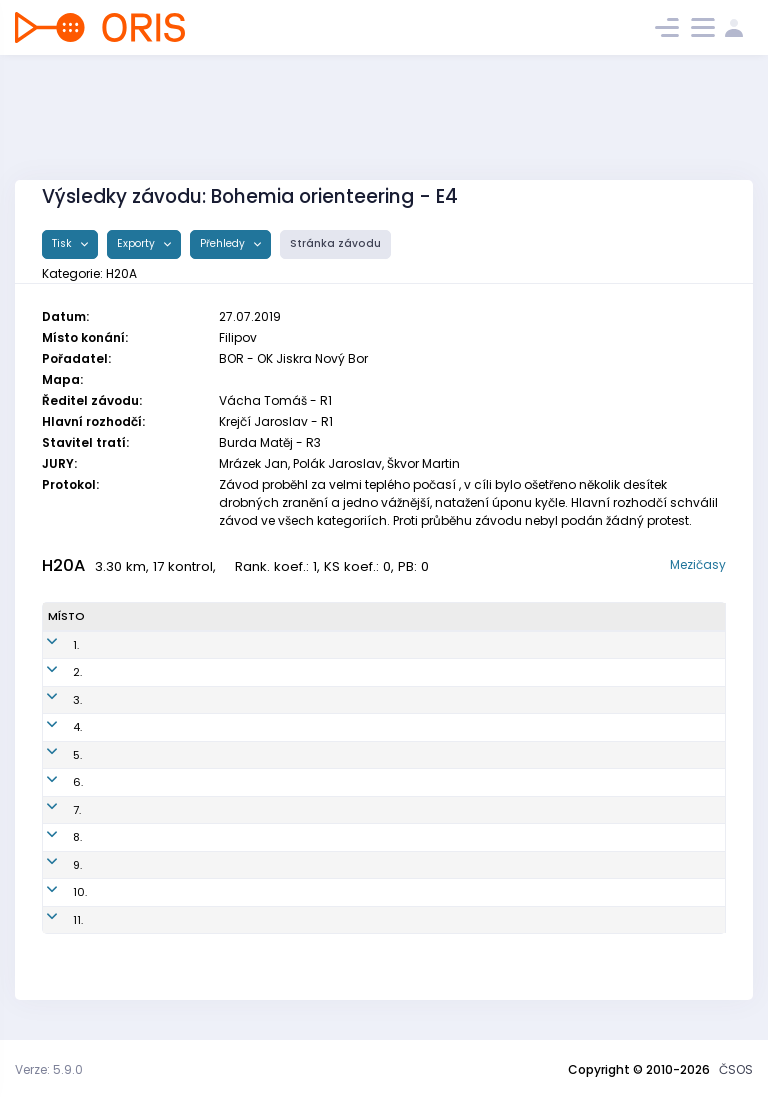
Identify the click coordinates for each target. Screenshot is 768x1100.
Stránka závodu (335, 243)
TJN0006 (280, 727)
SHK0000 (281, 700)
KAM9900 (281, 645)
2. (52, 672)
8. (52, 837)
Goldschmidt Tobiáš (157, 672)
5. (52, 755)
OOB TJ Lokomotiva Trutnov (470, 865)
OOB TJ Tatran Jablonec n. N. (474, 727)
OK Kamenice (433, 645)
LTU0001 (277, 865)
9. (52, 865)
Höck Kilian (131, 782)
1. (51, 645)
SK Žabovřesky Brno (449, 672)
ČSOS (736, 1069)
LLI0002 (276, 892)
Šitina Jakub (134, 865)
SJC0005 (280, 920)
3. (52, 700)
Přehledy (224, 243)
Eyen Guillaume (143, 837)
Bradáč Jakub (139, 892)
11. (53, 920)
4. (52, 727)
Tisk (63, 243)
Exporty (137, 243)
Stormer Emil (135, 810)
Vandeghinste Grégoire (166, 755)
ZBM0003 (281, 672)
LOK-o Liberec (433, 892)
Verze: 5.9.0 (49, 1069)
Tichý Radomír (141, 700)
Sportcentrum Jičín (448, 920)
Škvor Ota (126, 645)
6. (53, 782)
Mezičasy (698, 564)
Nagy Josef (132, 727)
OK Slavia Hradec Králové (467, 700)
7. (52, 810)
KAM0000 (282, 810)
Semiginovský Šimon (158, 920)
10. (55, 892)
